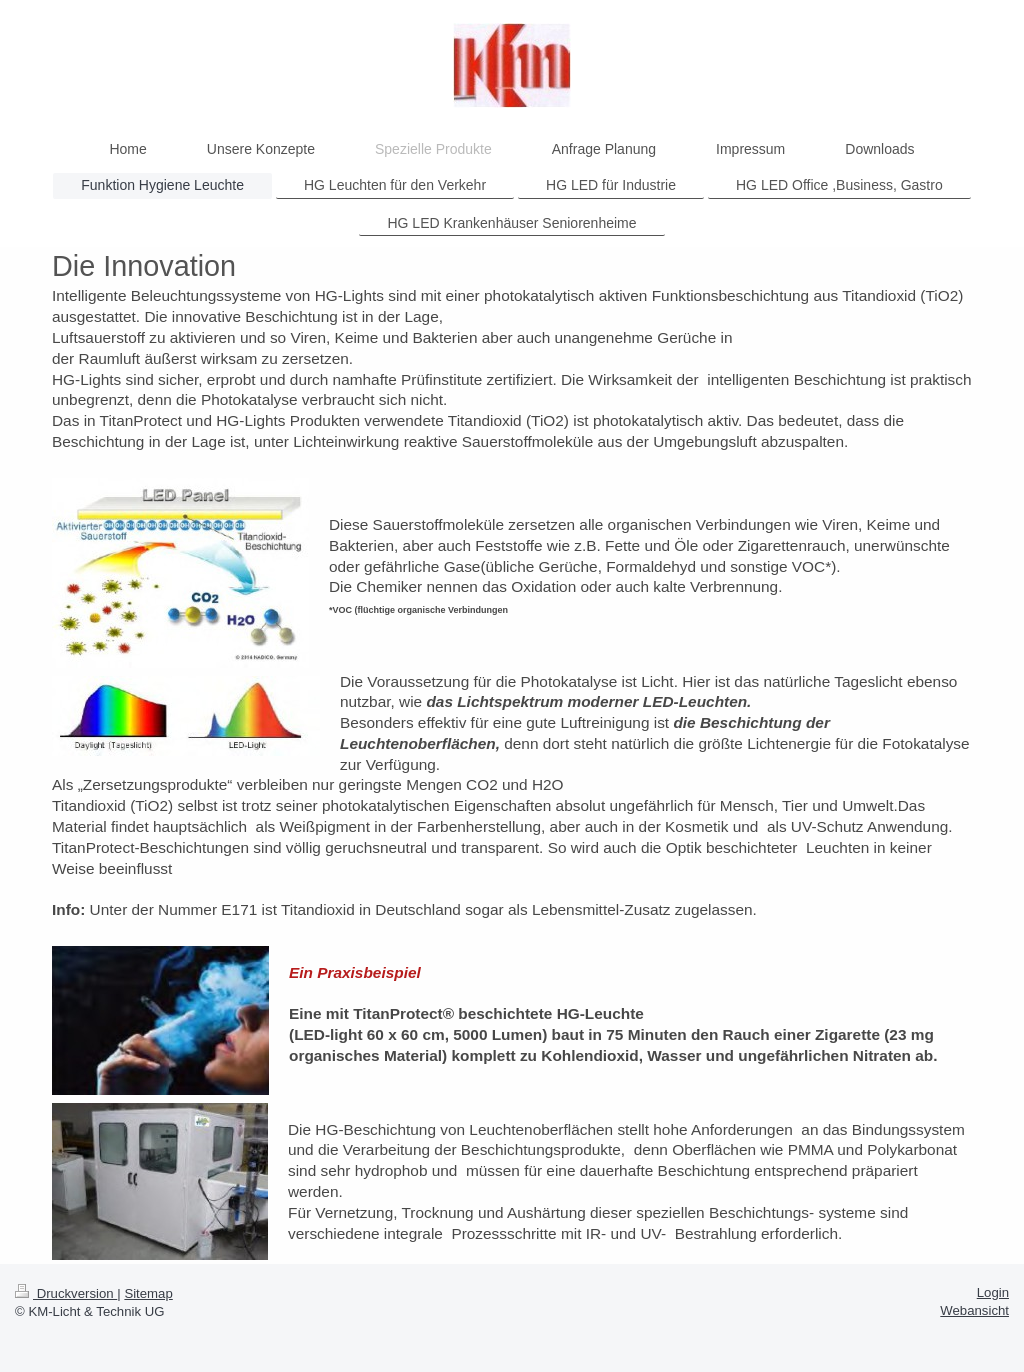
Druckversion (66, 1293)
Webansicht (974, 1310)
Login (993, 1292)
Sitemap (148, 1293)
